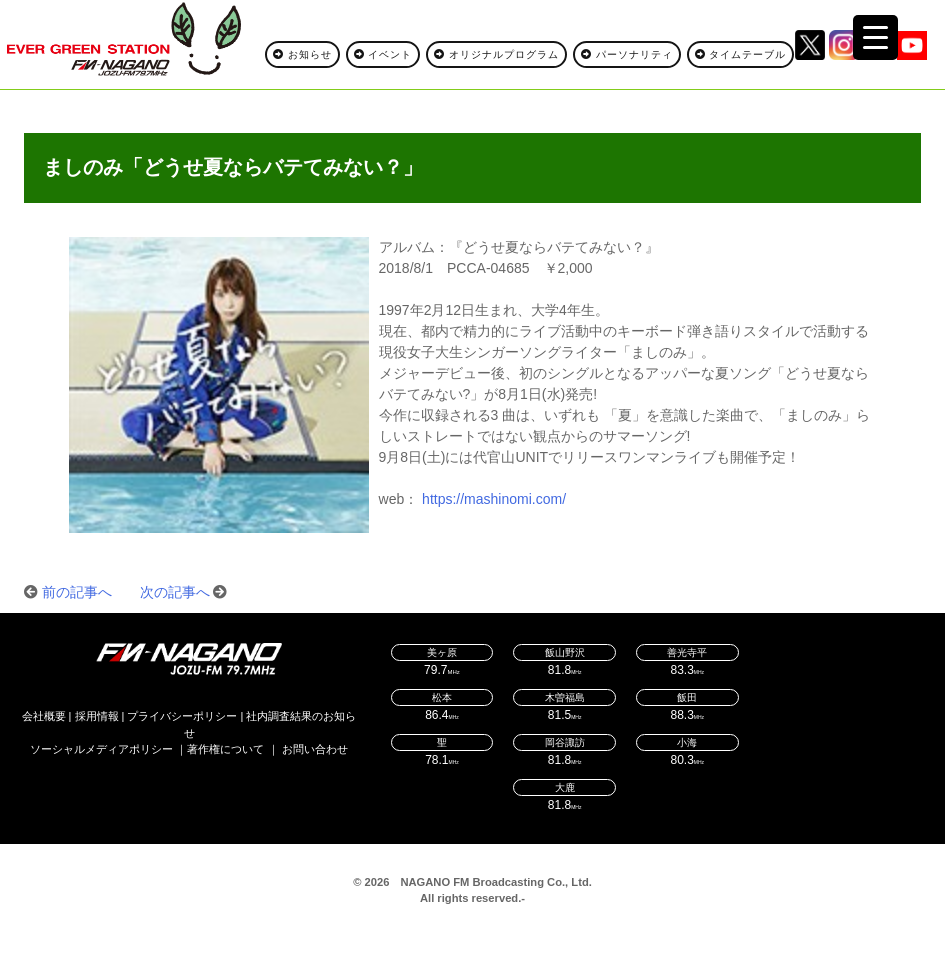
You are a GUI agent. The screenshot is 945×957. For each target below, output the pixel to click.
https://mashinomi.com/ (494, 499)
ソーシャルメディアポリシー (101, 749)
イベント (383, 54)
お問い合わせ (315, 749)
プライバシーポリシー (182, 716)
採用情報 (97, 716)
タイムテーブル (741, 54)
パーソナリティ (627, 54)
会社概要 (44, 716)
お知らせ (302, 54)
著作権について (225, 749)
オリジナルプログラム (496, 54)
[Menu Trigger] (875, 37)
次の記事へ (175, 592)
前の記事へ (77, 592)
